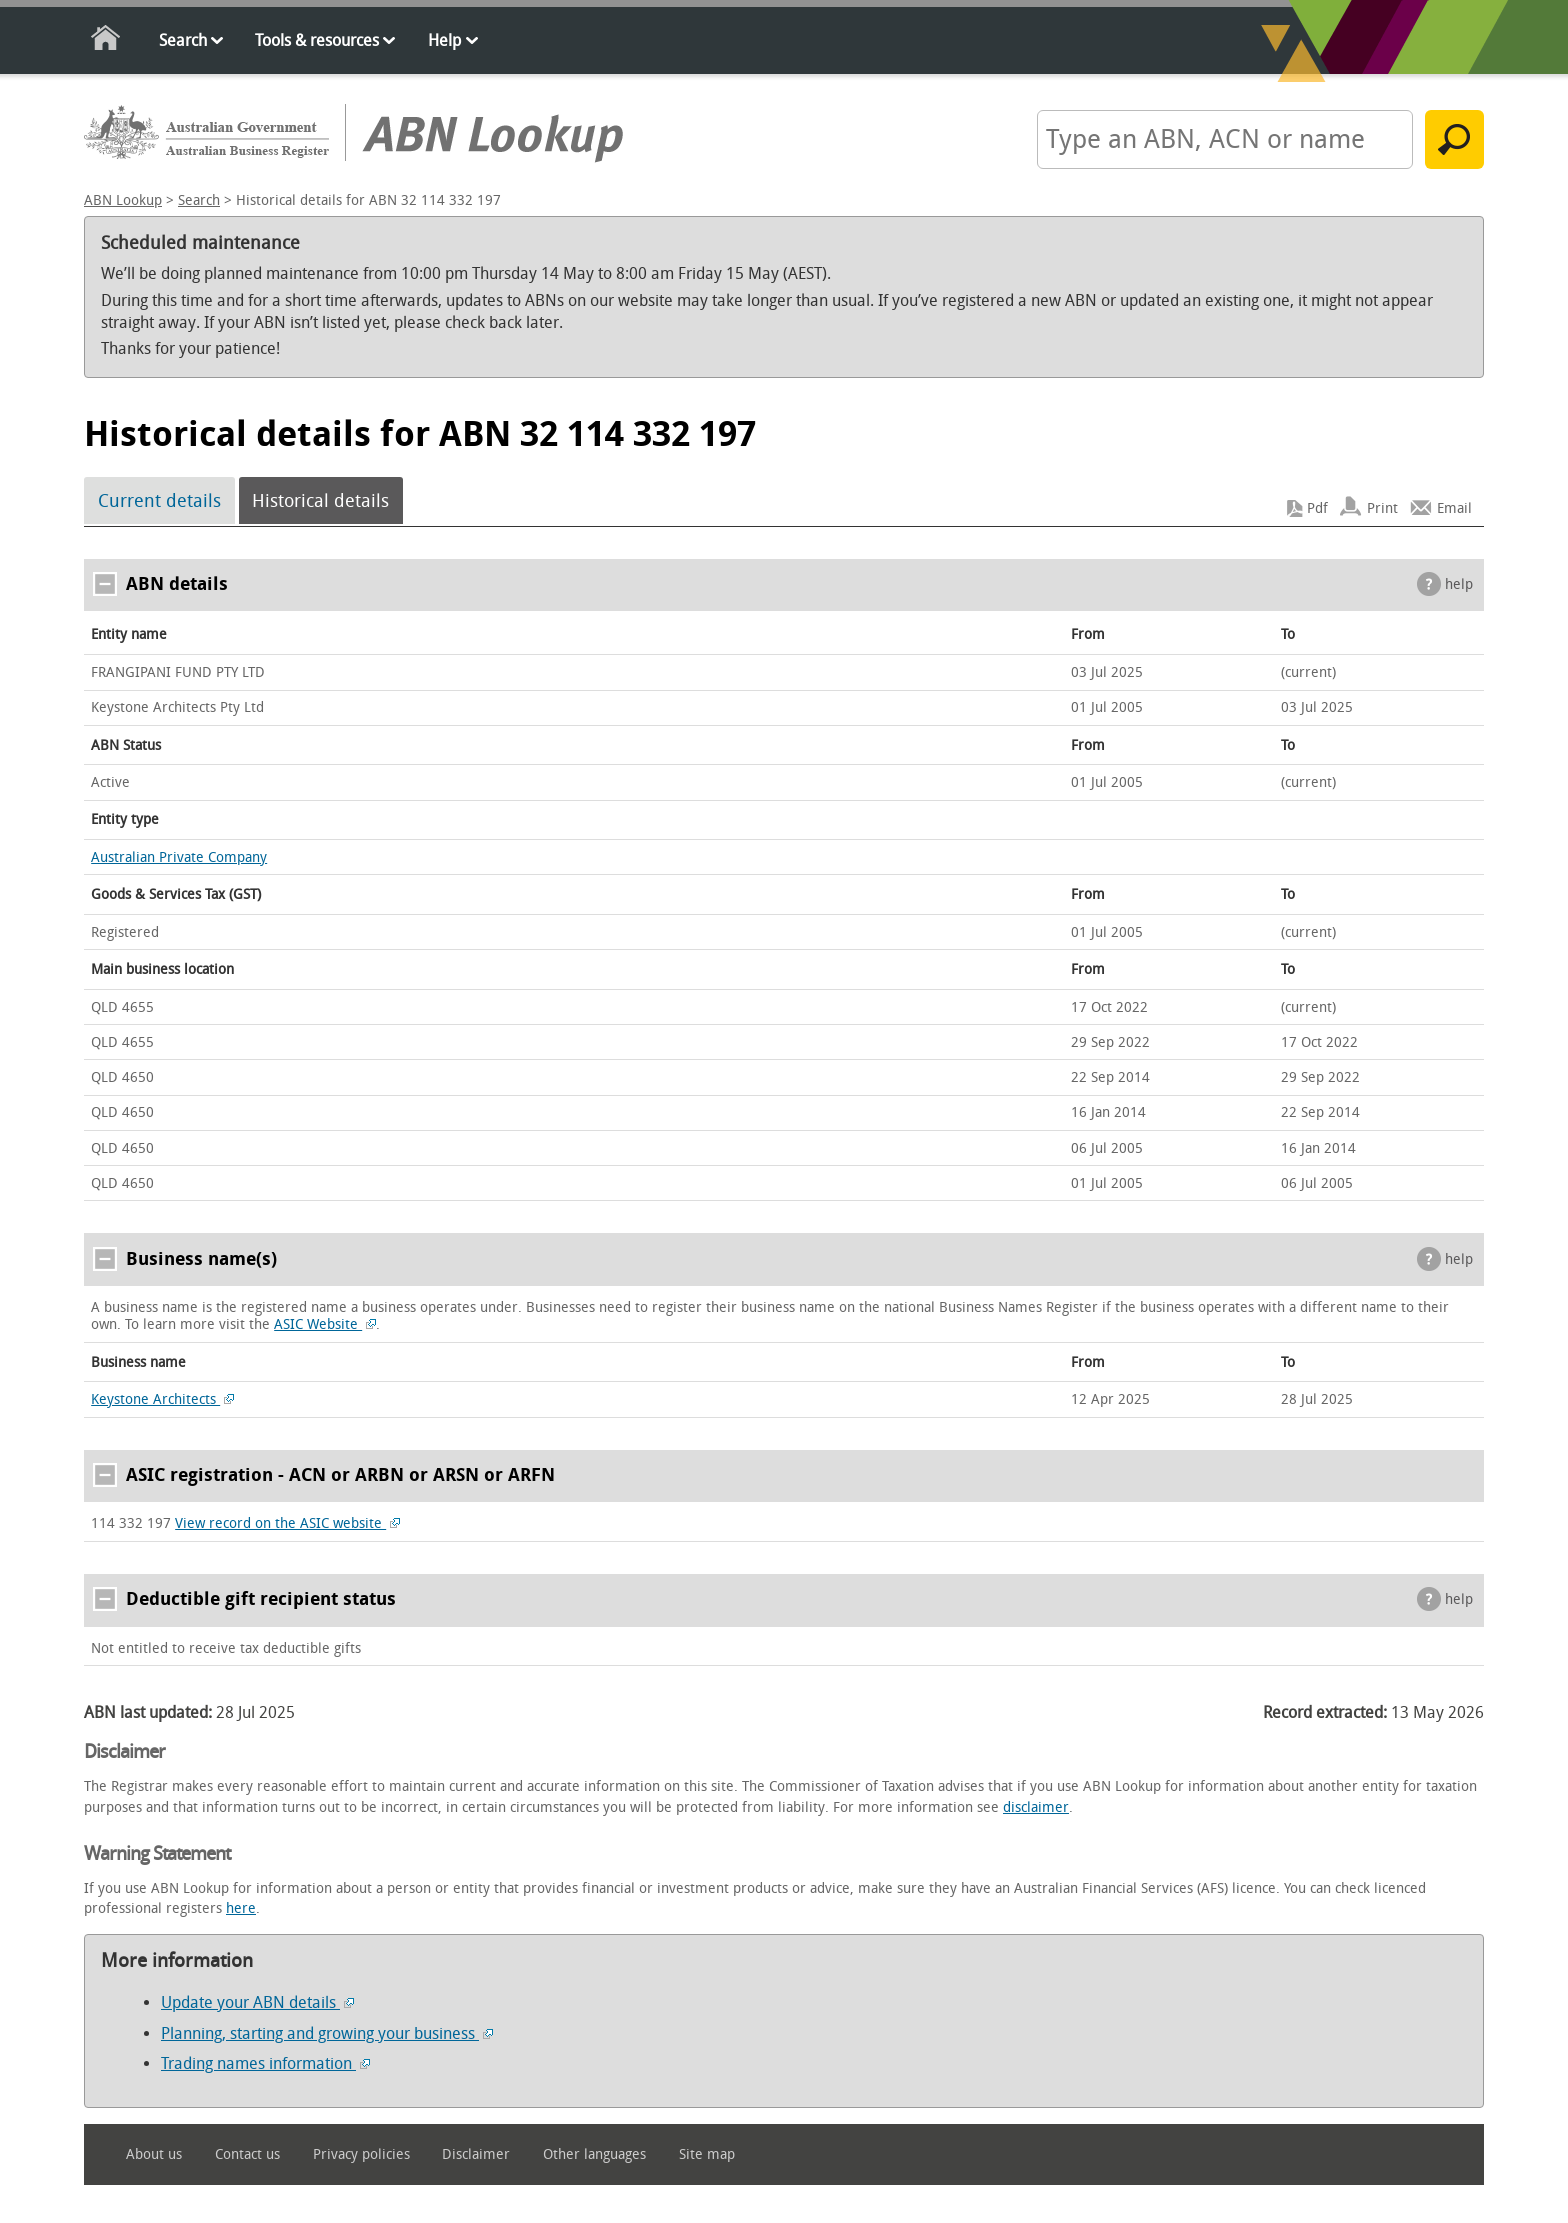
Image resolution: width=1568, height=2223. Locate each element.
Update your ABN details (257, 2002)
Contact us (247, 2154)
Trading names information (265, 2063)
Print (1382, 508)
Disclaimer (476, 2154)
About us (154, 2154)
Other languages (594, 2154)
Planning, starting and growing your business (327, 2033)
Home (106, 41)
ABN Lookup (123, 200)
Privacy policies (361, 2154)
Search (183, 40)
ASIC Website (325, 1324)
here (241, 1908)
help (1459, 584)
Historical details (320, 501)
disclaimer (1036, 1807)
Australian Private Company (179, 857)
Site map (707, 2154)
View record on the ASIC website (287, 1523)
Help (444, 40)
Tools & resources (317, 40)
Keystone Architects (162, 1399)
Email (1454, 508)
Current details (159, 501)
